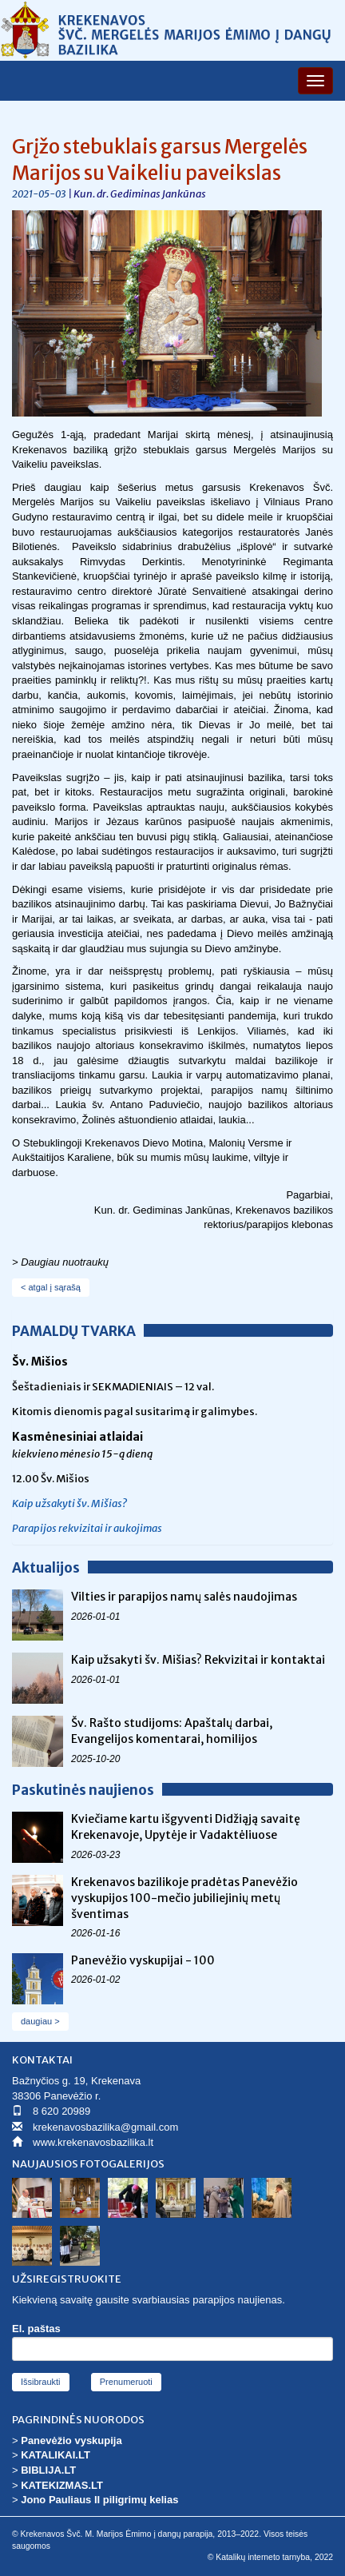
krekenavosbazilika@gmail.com (105, 2127)
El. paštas (36, 2329)
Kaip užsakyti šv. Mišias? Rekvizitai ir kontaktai (198, 1660)
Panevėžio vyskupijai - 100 (143, 1960)
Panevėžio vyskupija (71, 2440)
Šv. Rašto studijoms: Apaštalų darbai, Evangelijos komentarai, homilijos (171, 1731)
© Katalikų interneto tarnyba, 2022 (270, 2557)
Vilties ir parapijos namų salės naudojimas (184, 1596)
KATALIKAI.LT (55, 2455)
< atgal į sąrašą (51, 1287)
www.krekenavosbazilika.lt (93, 2142)
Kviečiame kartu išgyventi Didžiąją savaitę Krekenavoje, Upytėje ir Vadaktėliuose (185, 1827)
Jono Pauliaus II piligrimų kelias (99, 2500)
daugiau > (40, 2021)
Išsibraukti (41, 2382)
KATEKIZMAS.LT (62, 2485)
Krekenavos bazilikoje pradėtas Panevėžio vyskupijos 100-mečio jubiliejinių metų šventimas (184, 1897)
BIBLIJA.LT (48, 2470)
